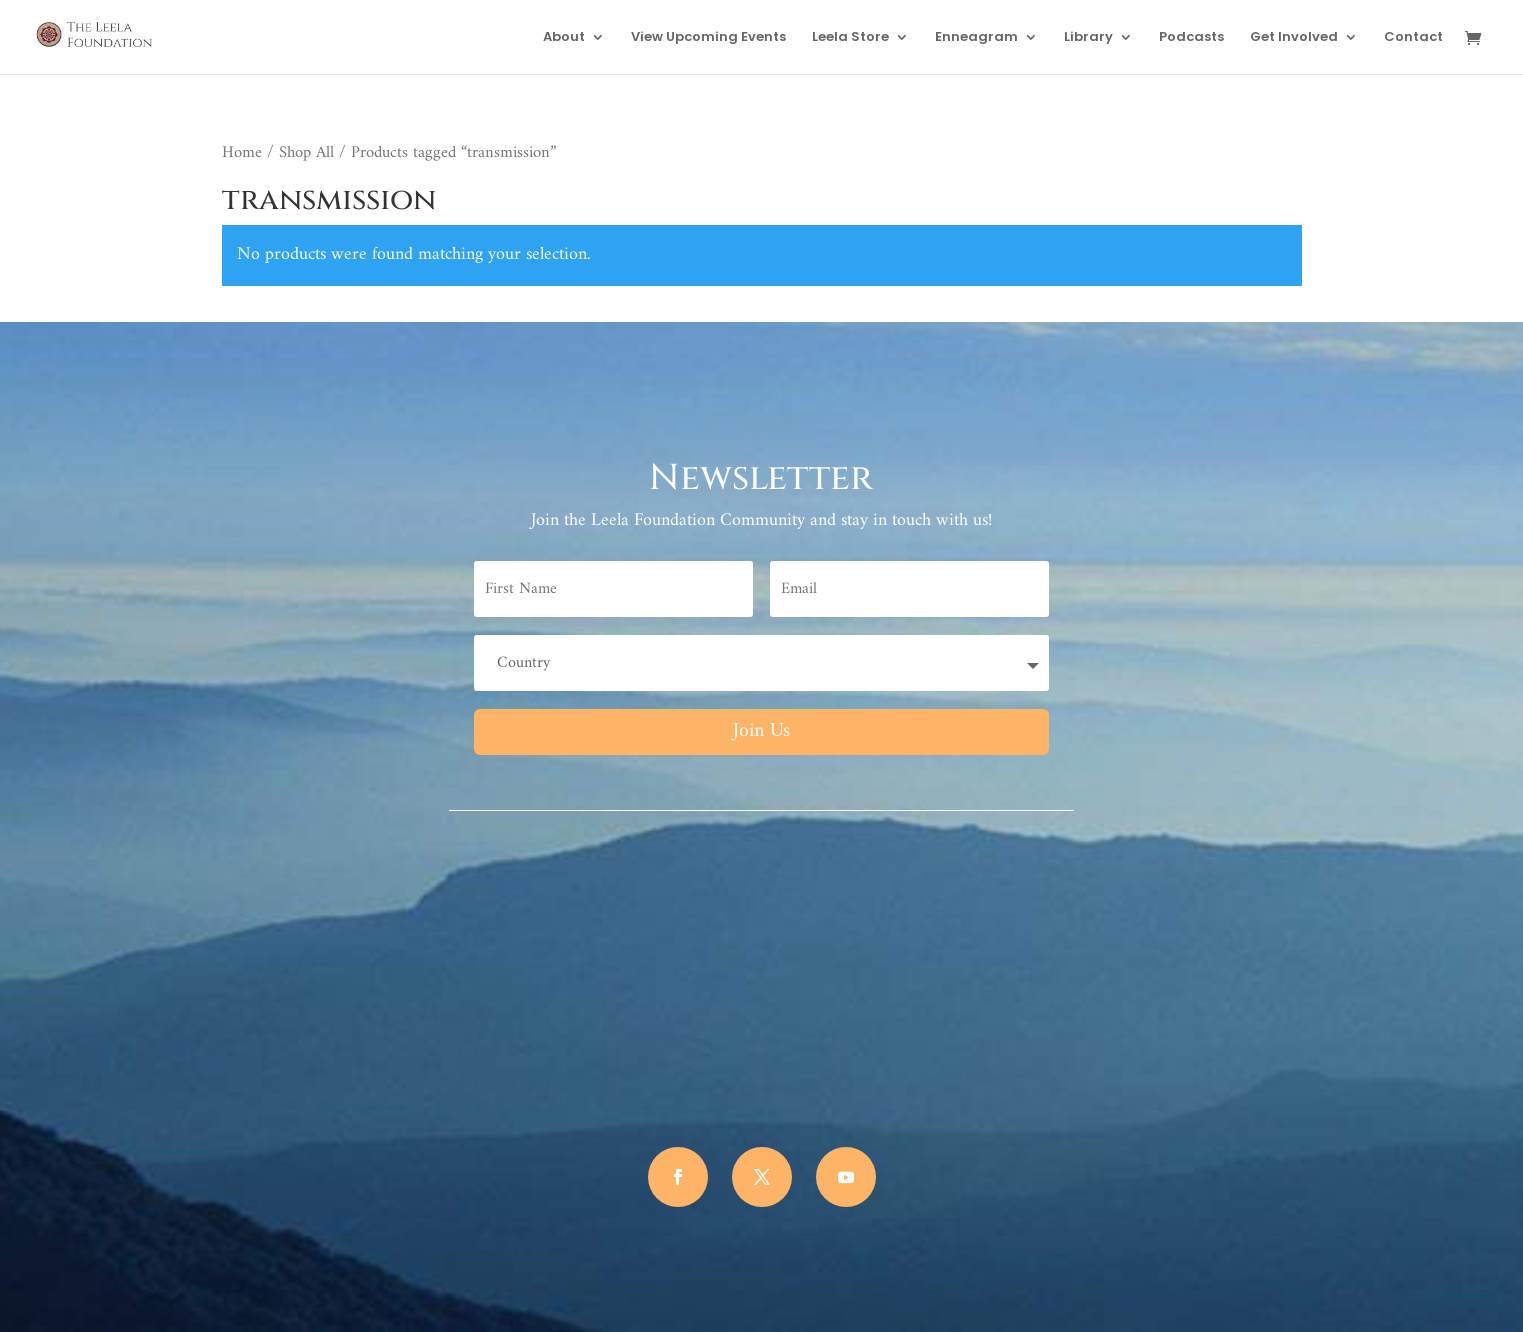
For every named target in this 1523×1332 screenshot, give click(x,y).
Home (242, 152)
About (564, 38)
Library (1088, 38)
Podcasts (1191, 38)
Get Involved (1294, 38)
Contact (1413, 38)
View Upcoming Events (708, 38)
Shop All (306, 152)
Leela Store (850, 38)
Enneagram (976, 38)
